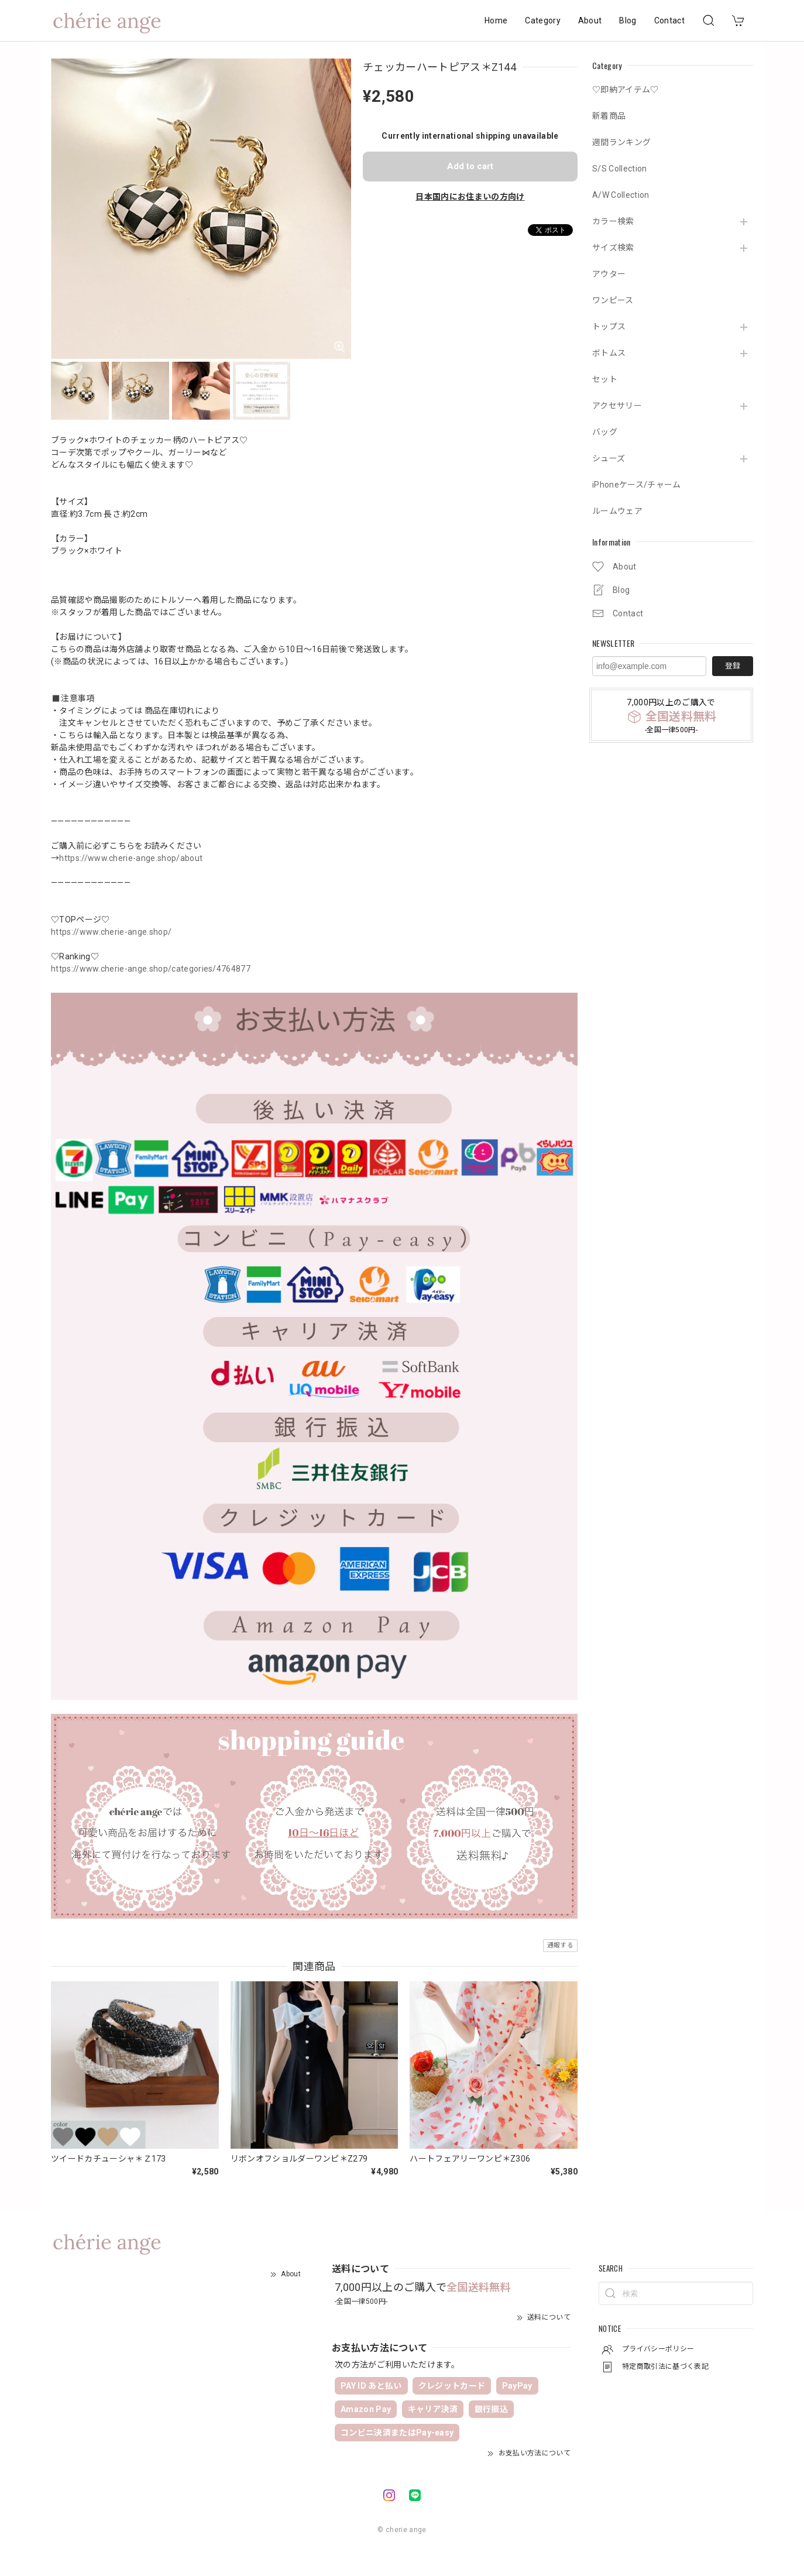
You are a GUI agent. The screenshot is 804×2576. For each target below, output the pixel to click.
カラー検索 (613, 221)
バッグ (604, 432)
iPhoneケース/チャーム (636, 484)
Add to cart (470, 166)
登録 (732, 665)
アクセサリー (617, 405)
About (590, 20)
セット (604, 379)
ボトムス (609, 353)
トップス (609, 326)
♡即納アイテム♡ (625, 89)
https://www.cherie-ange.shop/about (130, 858)
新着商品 (609, 116)
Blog (627, 20)
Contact (669, 20)
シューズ (608, 458)
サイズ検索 (613, 247)
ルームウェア (617, 511)
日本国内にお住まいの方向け (469, 196)
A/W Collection (620, 195)
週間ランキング (621, 142)
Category (543, 20)
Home (496, 20)
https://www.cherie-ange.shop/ (111, 932)
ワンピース (613, 300)
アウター (609, 274)
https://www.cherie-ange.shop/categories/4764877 (150, 968)
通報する (560, 1945)
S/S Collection (619, 168)
